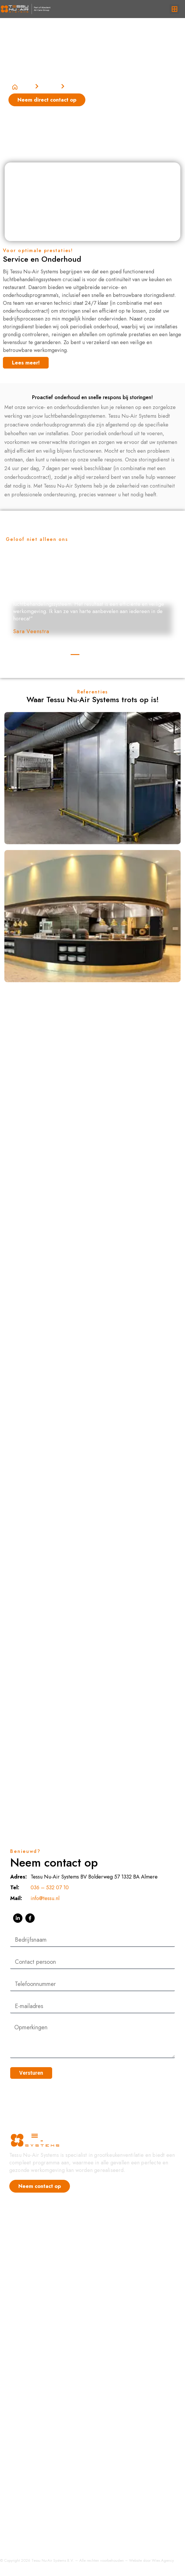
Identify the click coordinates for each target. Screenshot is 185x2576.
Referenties (22, 2238)
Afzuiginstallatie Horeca (36, 2317)
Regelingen (22, 2379)
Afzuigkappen (25, 2426)
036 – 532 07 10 (50, 1887)
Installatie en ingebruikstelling (42, 2533)
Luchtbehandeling (29, 2449)
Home (22, 86)
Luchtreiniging (25, 2472)
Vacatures (20, 2249)
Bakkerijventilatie (28, 2438)
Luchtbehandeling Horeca (38, 2306)
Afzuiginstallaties (28, 2403)
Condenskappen (27, 2368)
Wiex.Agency (163, 2560)
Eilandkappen (24, 2484)
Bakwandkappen (27, 2414)
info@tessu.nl (45, 1898)
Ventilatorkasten (27, 2461)
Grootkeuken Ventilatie (35, 2295)
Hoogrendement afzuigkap (39, 2283)
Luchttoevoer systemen (35, 2391)
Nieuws (17, 2226)
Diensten (50, 86)
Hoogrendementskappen (37, 2356)
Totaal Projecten (27, 2510)
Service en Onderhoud (35, 2522)
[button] (174, 9)
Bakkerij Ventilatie (29, 2329)
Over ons (19, 2261)
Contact (18, 2272)
